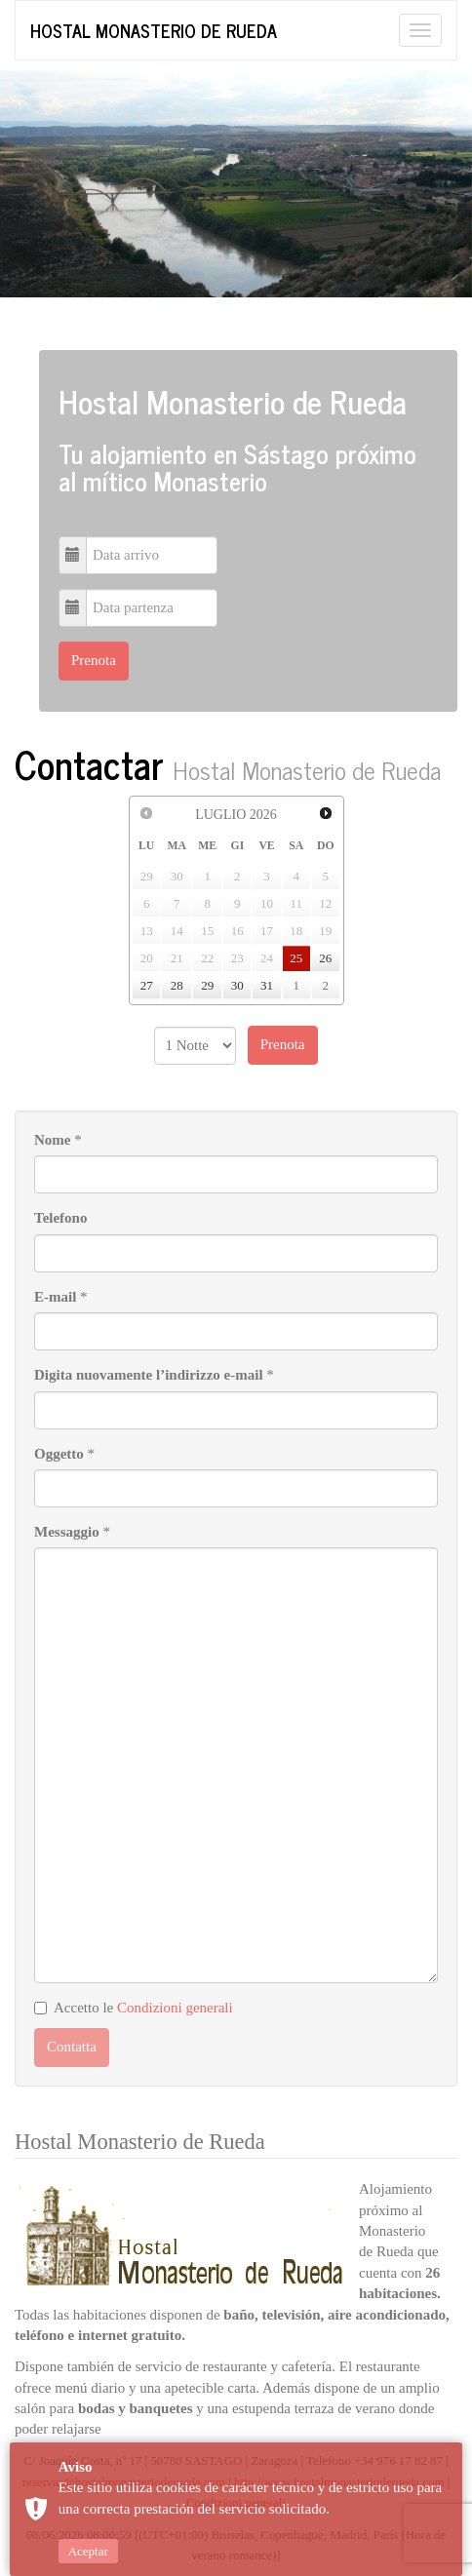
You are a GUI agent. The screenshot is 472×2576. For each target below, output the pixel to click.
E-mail (55, 1297)
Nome (52, 1140)
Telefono (60, 1218)
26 (325, 958)
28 (177, 985)
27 (146, 985)
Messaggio (66, 1532)
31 (266, 985)
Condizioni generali (175, 2007)
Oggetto (59, 1454)
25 (296, 958)
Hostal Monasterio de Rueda (153, 30)
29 (207, 985)
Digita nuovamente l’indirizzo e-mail (148, 1375)
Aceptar (88, 2551)
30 (237, 985)
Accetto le (133, 2007)
